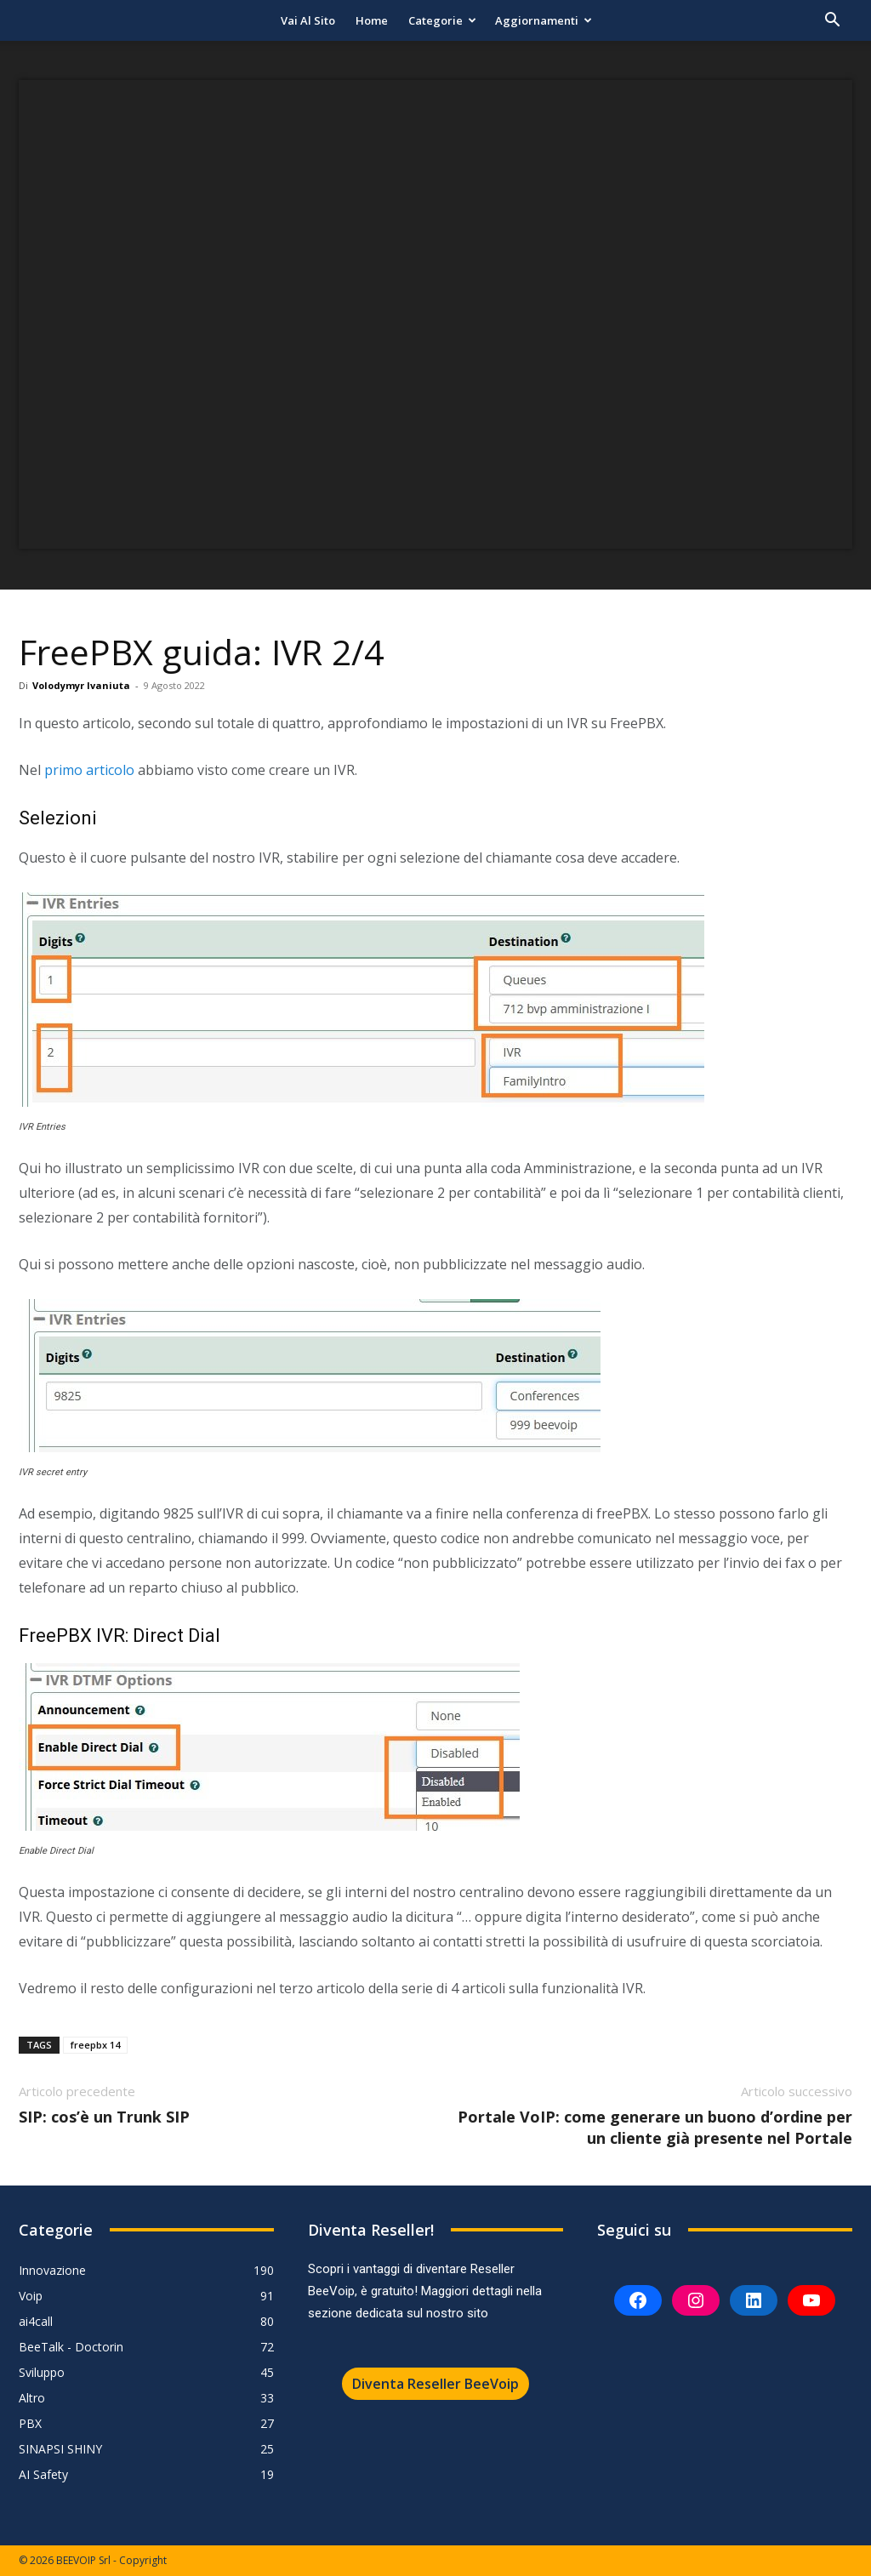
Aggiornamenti (543, 20)
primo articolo (89, 770)
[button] (831, 22)
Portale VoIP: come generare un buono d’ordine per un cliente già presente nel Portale (655, 2127)
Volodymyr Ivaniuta (81, 685)
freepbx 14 (95, 2044)
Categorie (442, 20)
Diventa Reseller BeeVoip (435, 2383)
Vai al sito (308, 20)
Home (372, 20)
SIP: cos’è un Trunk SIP (104, 2116)
